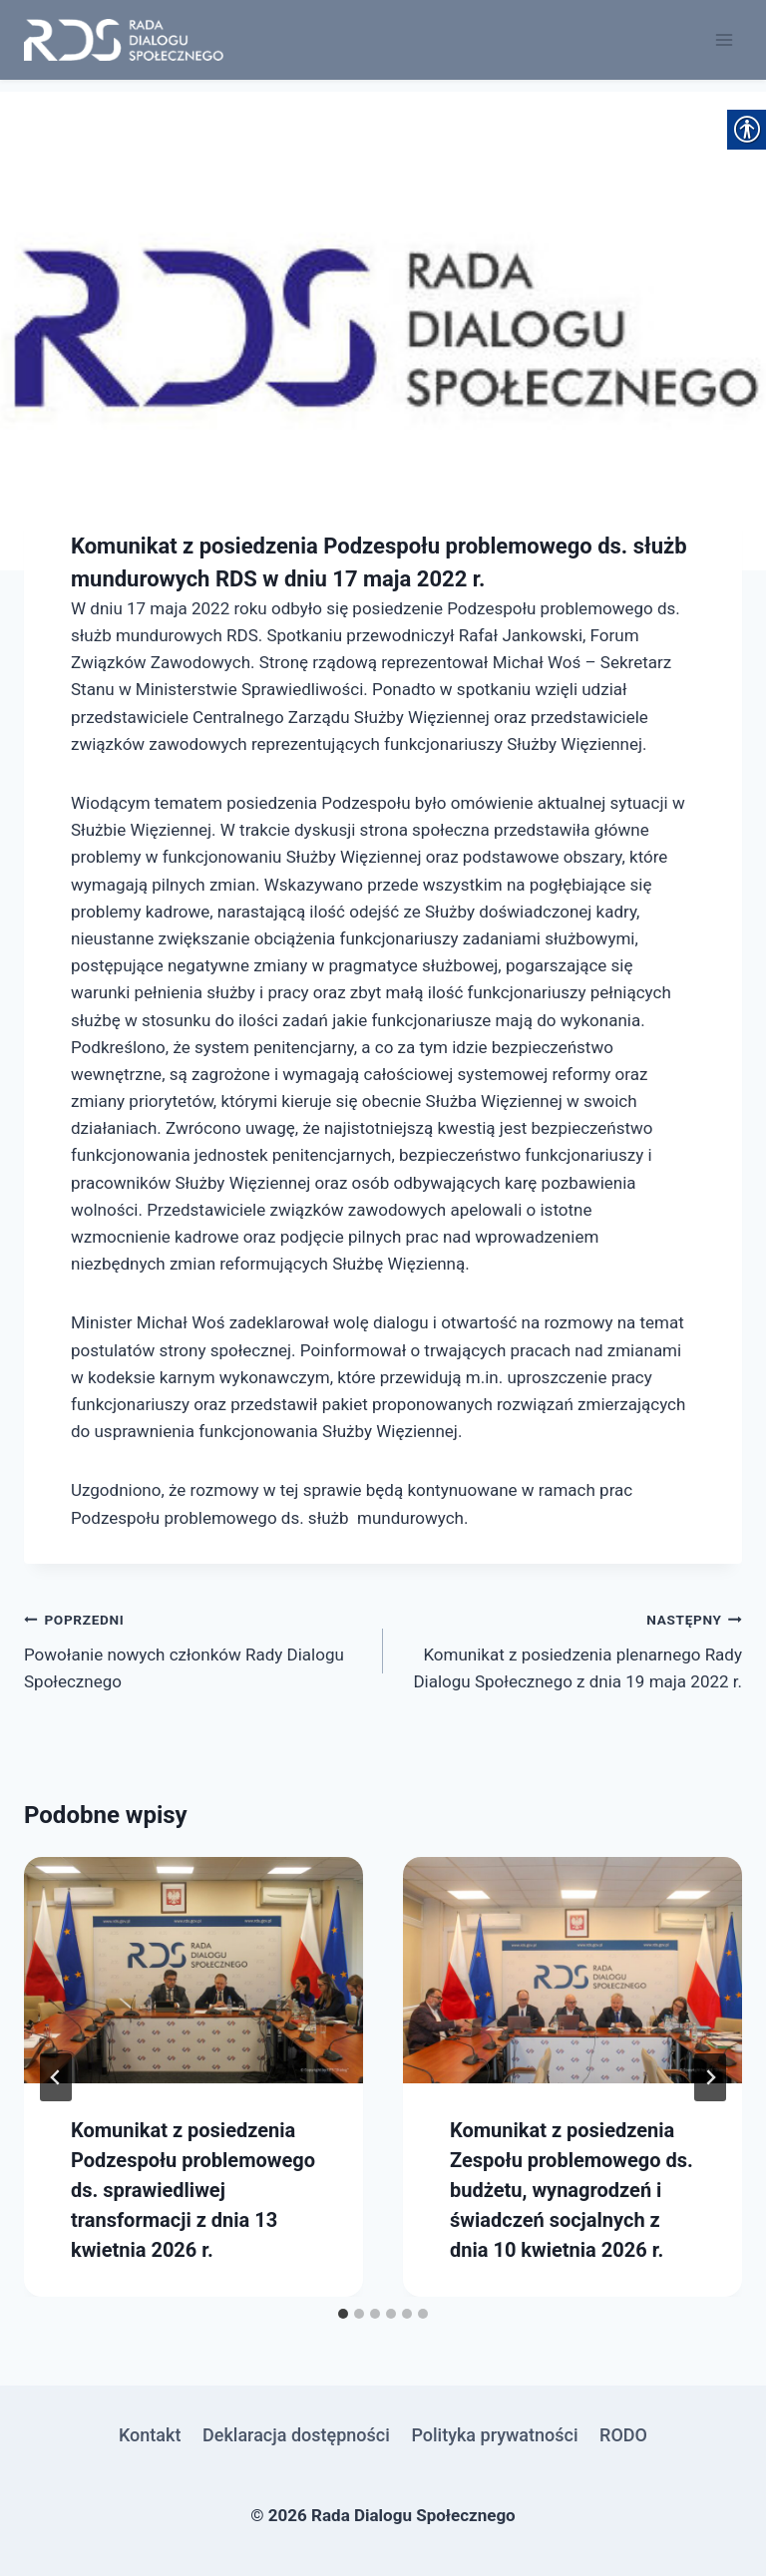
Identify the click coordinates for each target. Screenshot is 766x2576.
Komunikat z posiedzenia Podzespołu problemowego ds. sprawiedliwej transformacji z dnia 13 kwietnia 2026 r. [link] (193, 2190)
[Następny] (710, 2077)
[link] (123, 40)
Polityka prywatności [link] (494, 2434)
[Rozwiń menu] (723, 39)
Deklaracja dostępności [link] (296, 2434)
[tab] (343, 2314)
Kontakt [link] (150, 2434)
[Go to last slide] (56, 2077)
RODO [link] (623, 2434)
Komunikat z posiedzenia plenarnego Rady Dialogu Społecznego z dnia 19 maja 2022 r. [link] (571, 1648)
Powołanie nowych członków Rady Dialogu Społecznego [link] (195, 1648)
